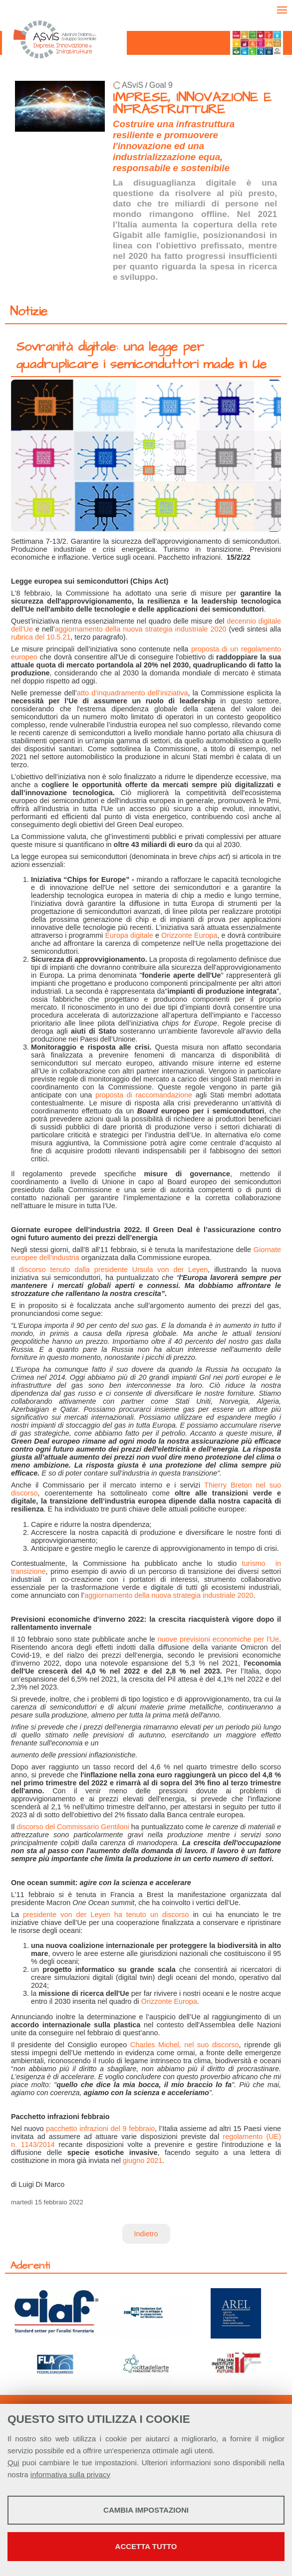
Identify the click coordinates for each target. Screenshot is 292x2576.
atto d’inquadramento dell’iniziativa (132, 693)
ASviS (132, 85)
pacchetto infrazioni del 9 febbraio (100, 2129)
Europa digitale (129, 935)
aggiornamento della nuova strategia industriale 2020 (141, 629)
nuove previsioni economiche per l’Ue (218, 1639)
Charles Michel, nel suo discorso (184, 2045)
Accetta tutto (146, 2546)
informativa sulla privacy (70, 2474)
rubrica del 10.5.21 (40, 637)
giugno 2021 (142, 2160)
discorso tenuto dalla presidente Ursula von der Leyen (113, 1270)
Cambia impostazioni (146, 2510)
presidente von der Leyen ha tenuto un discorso (106, 1915)
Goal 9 (161, 85)
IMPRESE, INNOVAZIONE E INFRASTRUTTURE (192, 103)
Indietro (146, 2234)
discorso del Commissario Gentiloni (72, 1827)
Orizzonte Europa (189, 935)
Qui (13, 2462)
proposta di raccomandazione (143, 1095)
